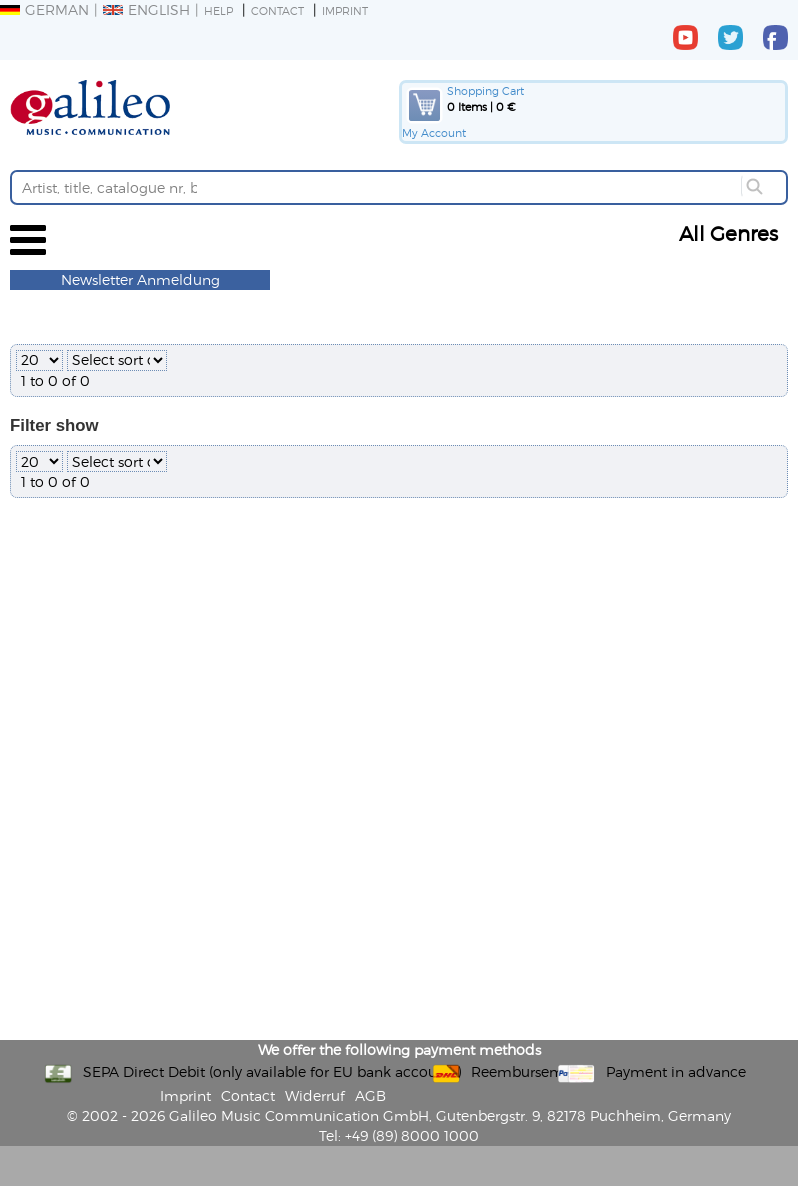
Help (218, 10)
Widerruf (315, 1095)
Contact (277, 10)
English (146, 9)
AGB (370, 1095)
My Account (434, 132)
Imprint (345, 10)
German (44, 9)
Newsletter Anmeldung (140, 279)
